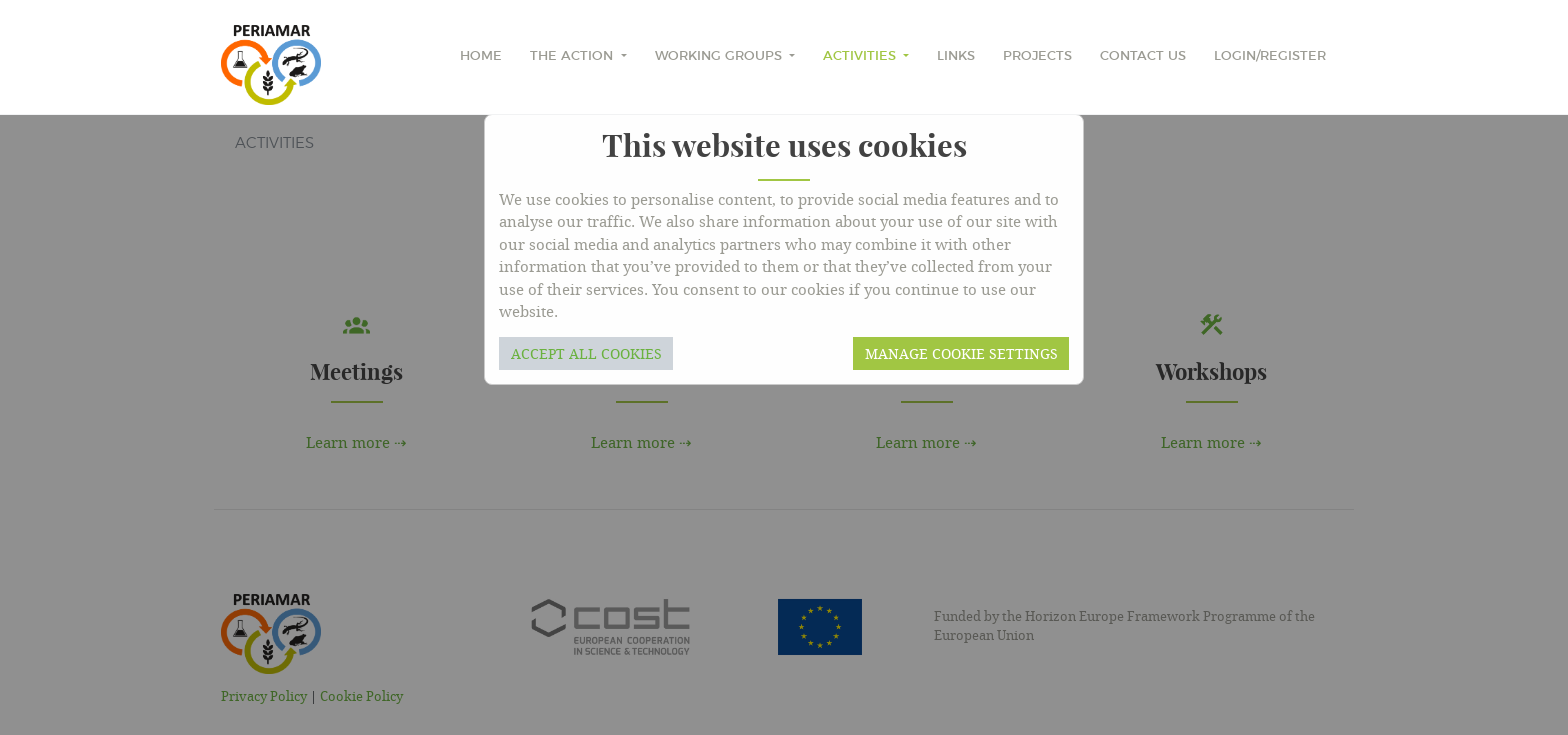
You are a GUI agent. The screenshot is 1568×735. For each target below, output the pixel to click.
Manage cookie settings (961, 353)
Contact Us (1143, 56)
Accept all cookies (586, 353)
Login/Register (1270, 56)
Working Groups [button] (720, 56)
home (481, 56)
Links (956, 56)
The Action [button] (573, 56)
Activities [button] (861, 56)
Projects (1037, 56)
